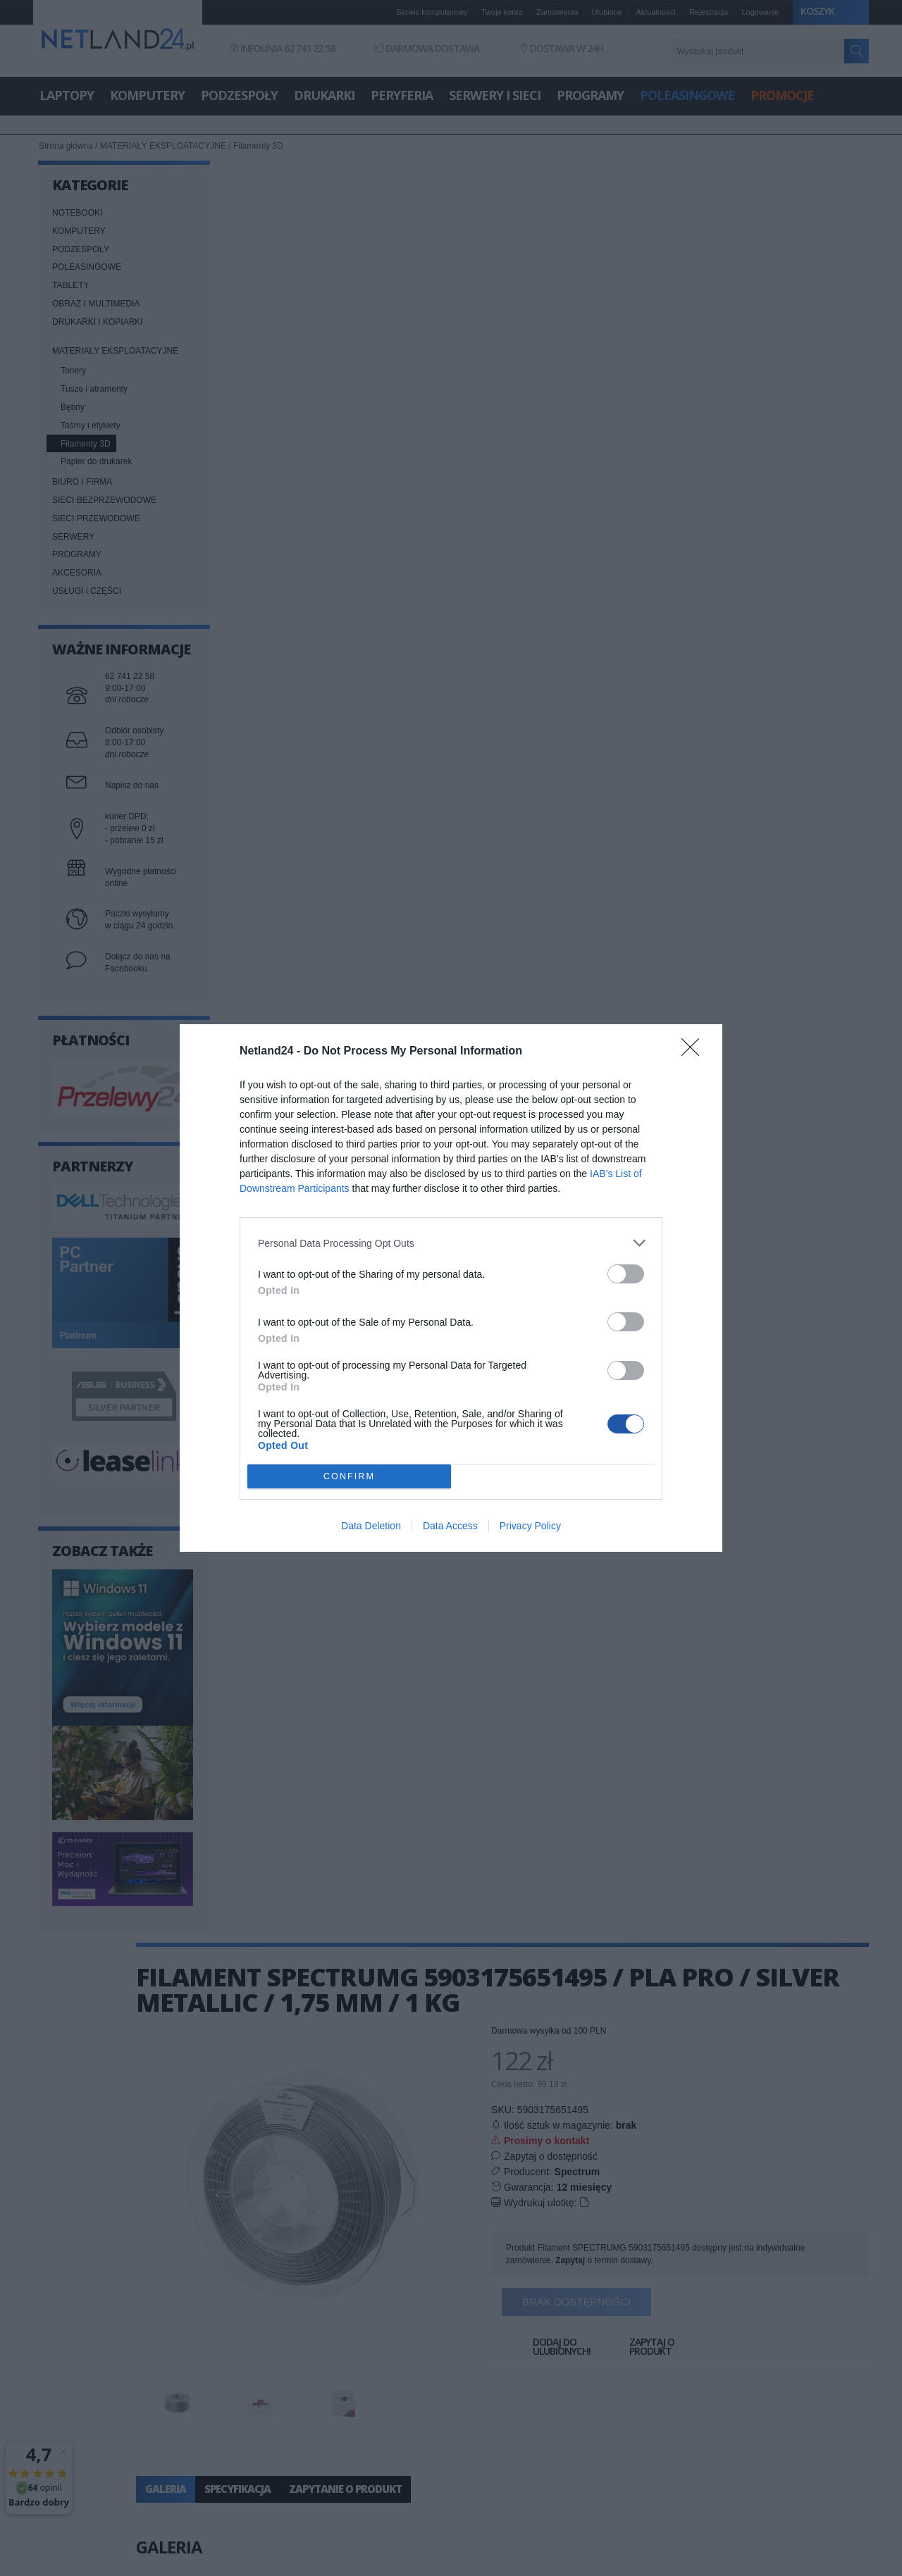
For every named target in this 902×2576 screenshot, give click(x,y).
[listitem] (451, 1243)
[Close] (694, 1051)
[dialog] (451, 1288)
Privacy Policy (530, 1525)
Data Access (450, 1525)
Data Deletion (371, 1525)
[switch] (625, 1273)
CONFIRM (349, 1476)
